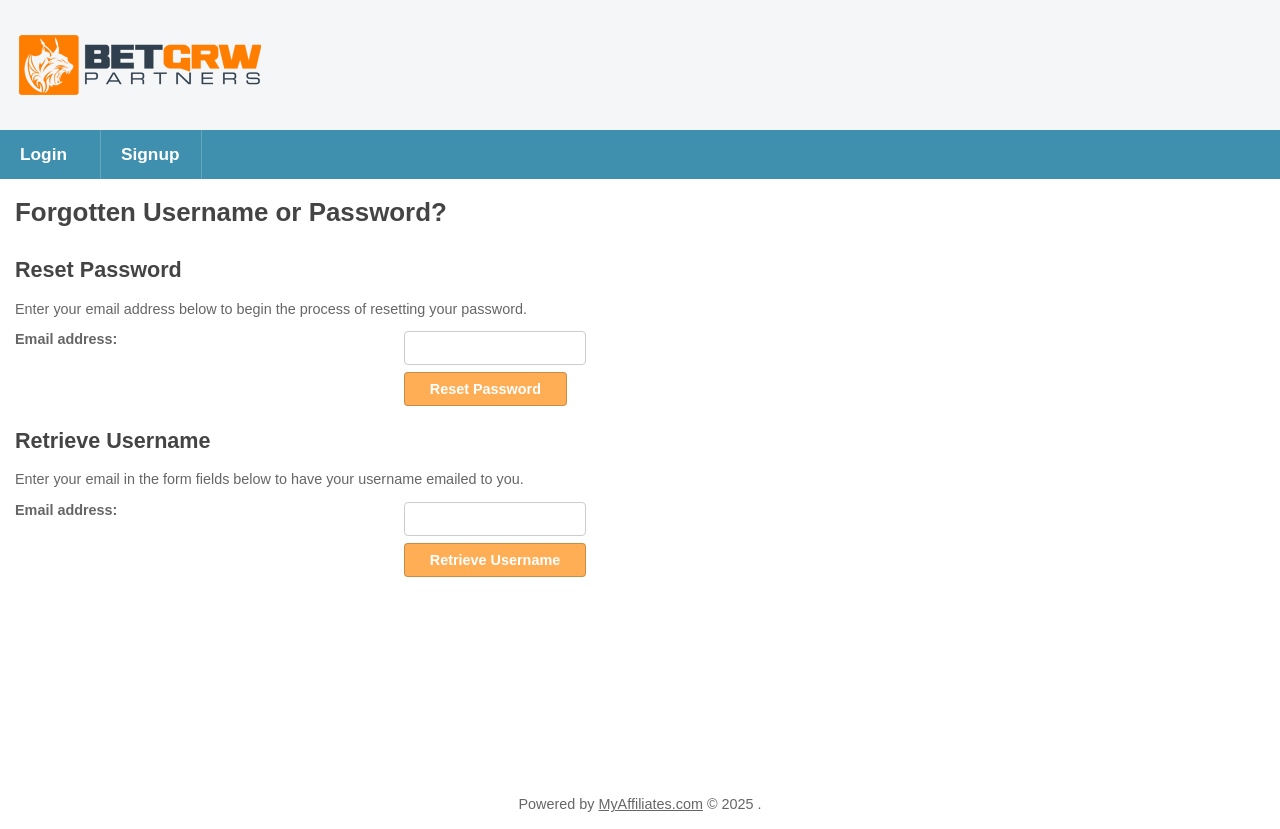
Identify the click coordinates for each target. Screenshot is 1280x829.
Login (43, 154)
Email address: (66, 339)
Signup (150, 154)
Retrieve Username (495, 560)
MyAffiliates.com (650, 804)
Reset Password (485, 389)
